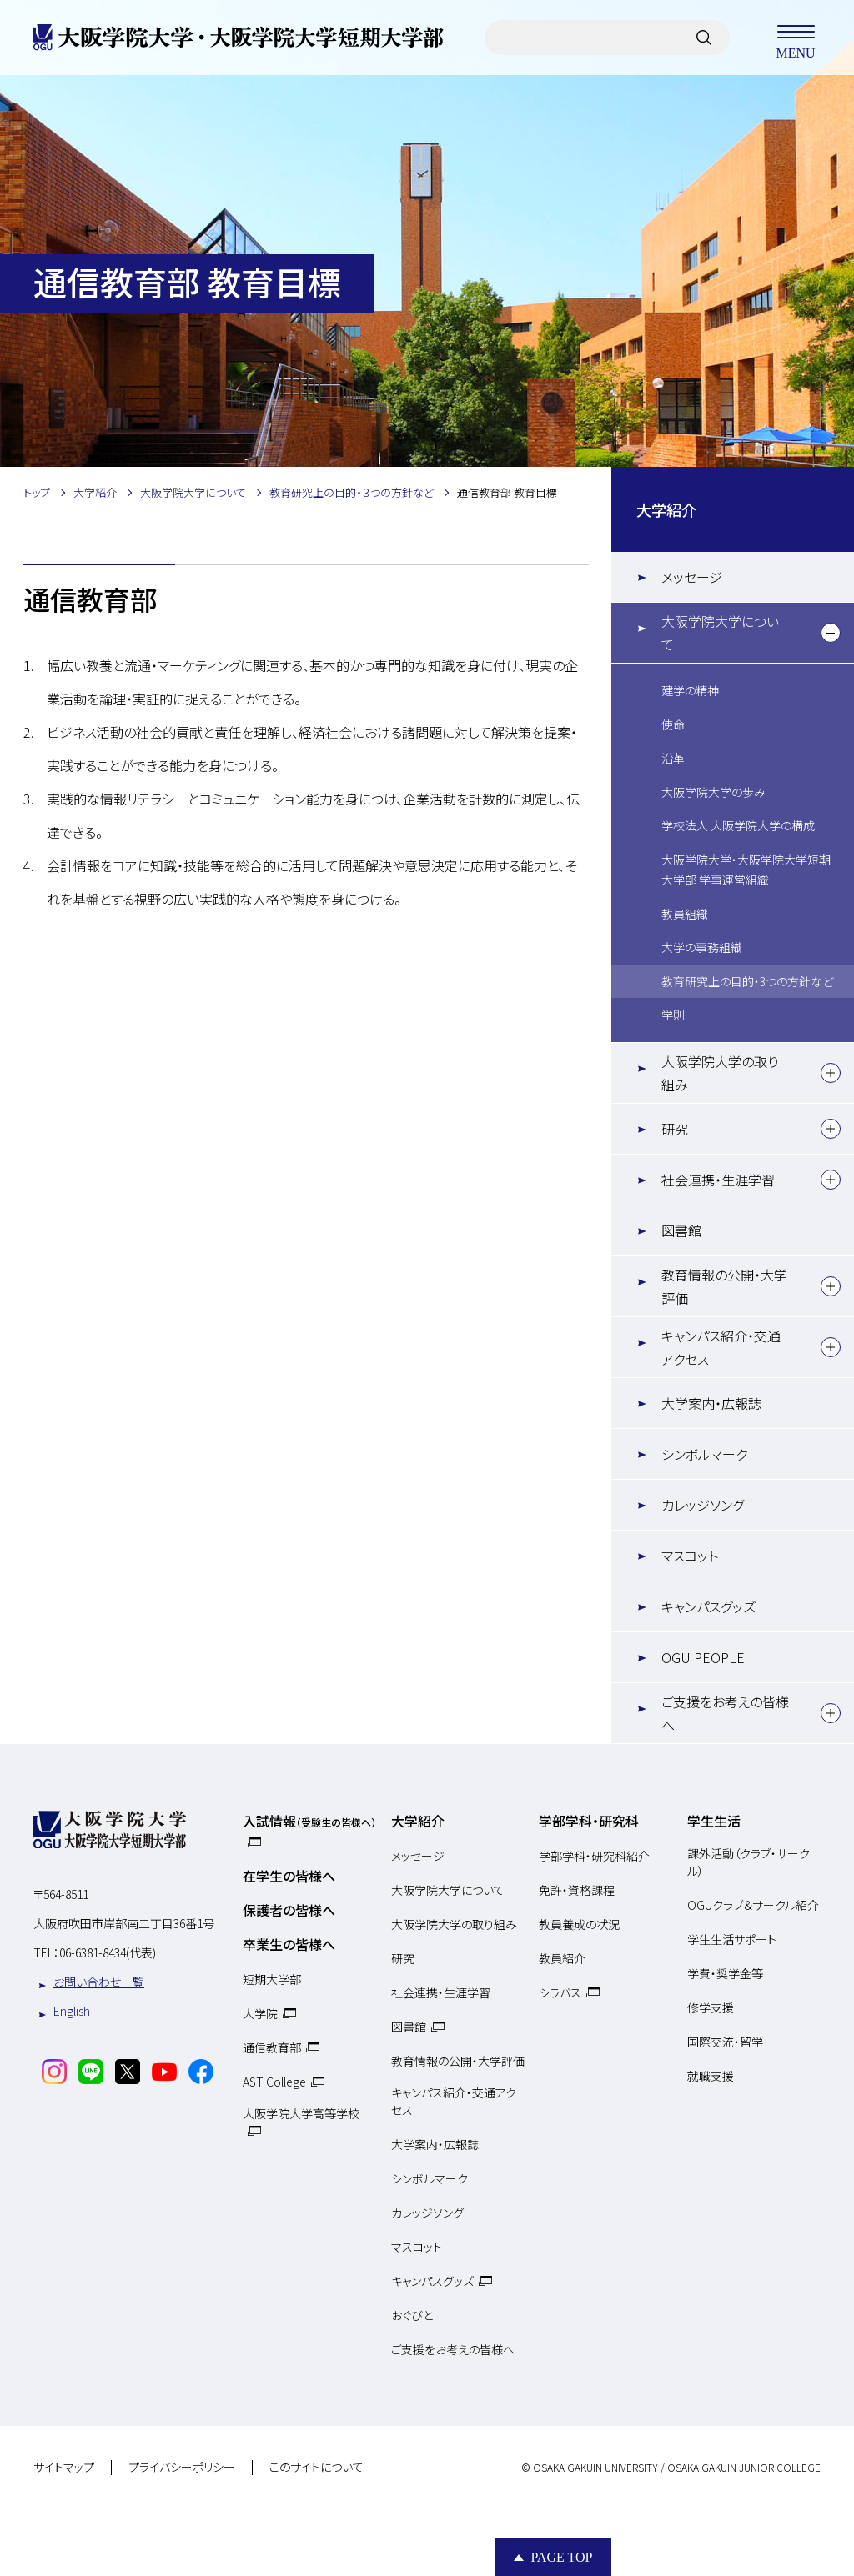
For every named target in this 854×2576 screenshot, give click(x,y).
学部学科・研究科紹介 (594, 1855)
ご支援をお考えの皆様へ (725, 1713)
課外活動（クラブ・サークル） (748, 1862)
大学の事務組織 (701, 947)
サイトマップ (63, 2467)
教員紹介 (562, 1958)
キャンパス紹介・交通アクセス (721, 1347)
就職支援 (710, 2075)
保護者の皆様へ (289, 1910)
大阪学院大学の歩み (713, 792)
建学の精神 (690, 690)
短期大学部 (272, 1979)
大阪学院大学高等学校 (301, 2113)
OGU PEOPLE (703, 1657)
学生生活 (714, 1821)
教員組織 (684, 913)
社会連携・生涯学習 (718, 1180)
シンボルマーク (704, 1454)
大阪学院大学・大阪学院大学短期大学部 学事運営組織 (746, 870)
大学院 (260, 2013)
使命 (673, 724)
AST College (274, 2081)
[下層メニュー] (830, 633)
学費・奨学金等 (725, 1973)
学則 (673, 1014)
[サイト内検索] (704, 37)
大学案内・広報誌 (711, 1403)
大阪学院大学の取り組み (719, 1073)
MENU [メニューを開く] (796, 37)
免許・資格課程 (577, 1890)
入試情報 (309, 1821)
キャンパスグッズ (708, 1606)
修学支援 (710, 2007)
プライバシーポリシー (181, 2467)
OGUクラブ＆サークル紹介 (753, 1905)
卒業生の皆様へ (289, 1944)
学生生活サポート (731, 1939)
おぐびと (412, 2315)
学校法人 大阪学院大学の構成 (738, 825)
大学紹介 (666, 509)
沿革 (673, 757)
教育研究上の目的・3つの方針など (747, 981)
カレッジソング (702, 1505)
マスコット (689, 1556)
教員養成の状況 (579, 1924)
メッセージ (691, 577)
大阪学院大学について (720, 632)
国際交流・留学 (725, 2041)
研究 (674, 1129)
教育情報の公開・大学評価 (724, 1286)
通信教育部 (272, 2047)
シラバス (560, 1992)
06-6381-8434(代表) (107, 1952)
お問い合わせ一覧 (98, 1981)
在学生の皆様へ (289, 1876)
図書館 (681, 1230)
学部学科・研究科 (589, 1821)
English (71, 2010)
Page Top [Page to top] (561, 2557)
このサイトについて (316, 2467)
